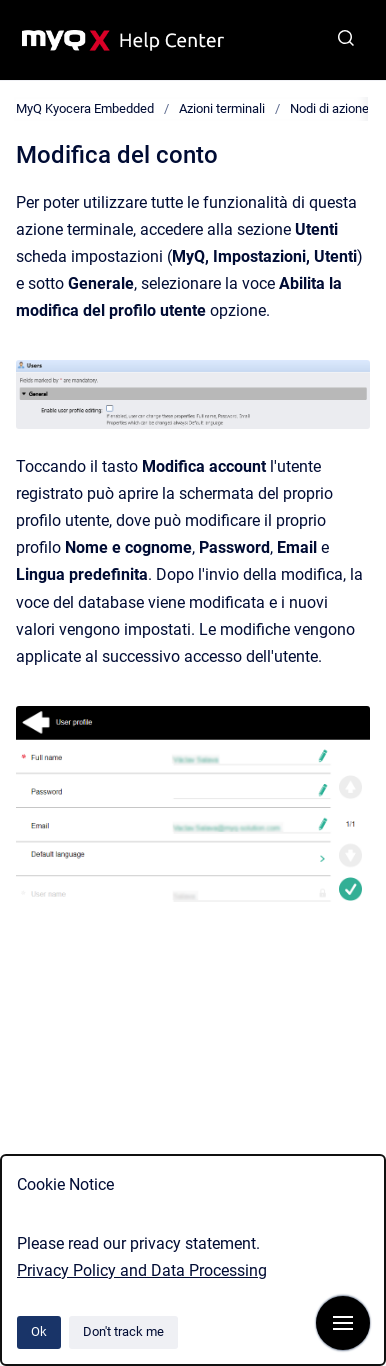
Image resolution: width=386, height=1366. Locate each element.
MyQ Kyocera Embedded (85, 108)
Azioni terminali (222, 108)
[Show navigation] (343, 1323)
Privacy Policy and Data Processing (142, 1270)
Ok (39, 1331)
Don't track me (123, 1331)
